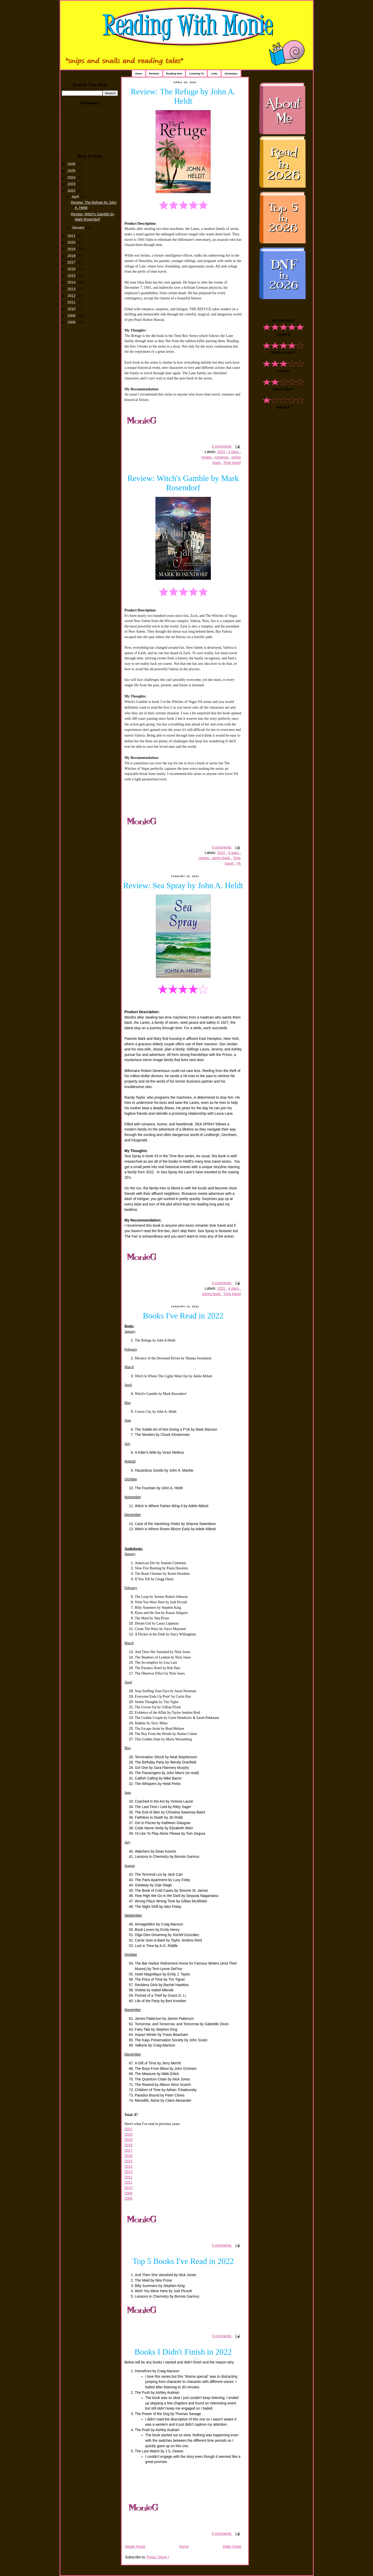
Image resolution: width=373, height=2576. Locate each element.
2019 (72, 249)
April (76, 197)
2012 (72, 296)
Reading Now (174, 73)
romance (221, 457)
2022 (72, 191)
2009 (72, 316)
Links (214, 73)
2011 (72, 302)
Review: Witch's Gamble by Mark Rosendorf (183, 483)
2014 (72, 282)
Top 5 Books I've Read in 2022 (183, 2261)
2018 (72, 256)
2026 (72, 164)
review (207, 457)
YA (238, 863)
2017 (72, 262)
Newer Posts (135, 2547)
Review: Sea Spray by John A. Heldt (183, 885)
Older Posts (232, 2547)
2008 (72, 322)
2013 (72, 289)
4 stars (234, 1288)
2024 (72, 178)
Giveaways (231, 73)
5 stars (234, 452)
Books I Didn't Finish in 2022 (183, 2351)
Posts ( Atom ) (158, 2557)
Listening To (196, 73)
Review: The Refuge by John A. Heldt (183, 96)
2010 (72, 309)
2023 (72, 184)
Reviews (154, 73)
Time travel (232, 463)
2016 (72, 269)
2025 (72, 171)
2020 (72, 242)
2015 (72, 276)
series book (221, 858)
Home (138, 73)
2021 (72, 236)
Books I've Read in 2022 (183, 1315)
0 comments (222, 446)
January (78, 228)
